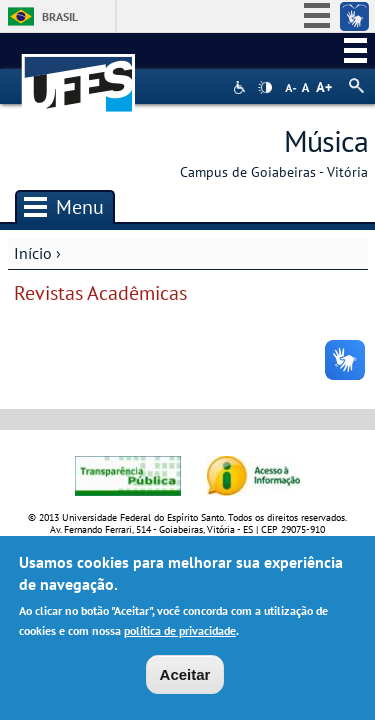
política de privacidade (180, 634)
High (265, 88)
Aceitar (185, 678)
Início (33, 253)
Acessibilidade (241, 87)
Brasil (60, 16)
